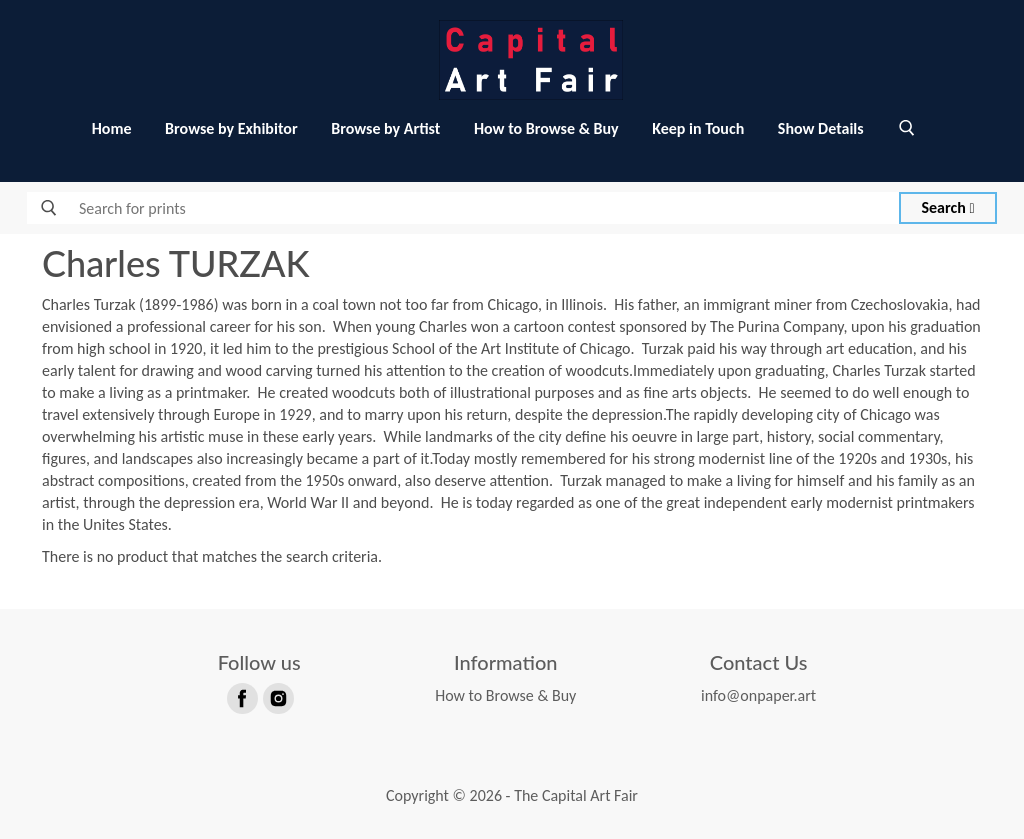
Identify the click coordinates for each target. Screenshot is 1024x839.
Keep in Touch (698, 128)
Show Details (821, 128)
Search (948, 207)
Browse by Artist (385, 128)
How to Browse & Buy (546, 128)
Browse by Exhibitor (231, 128)
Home (112, 128)
